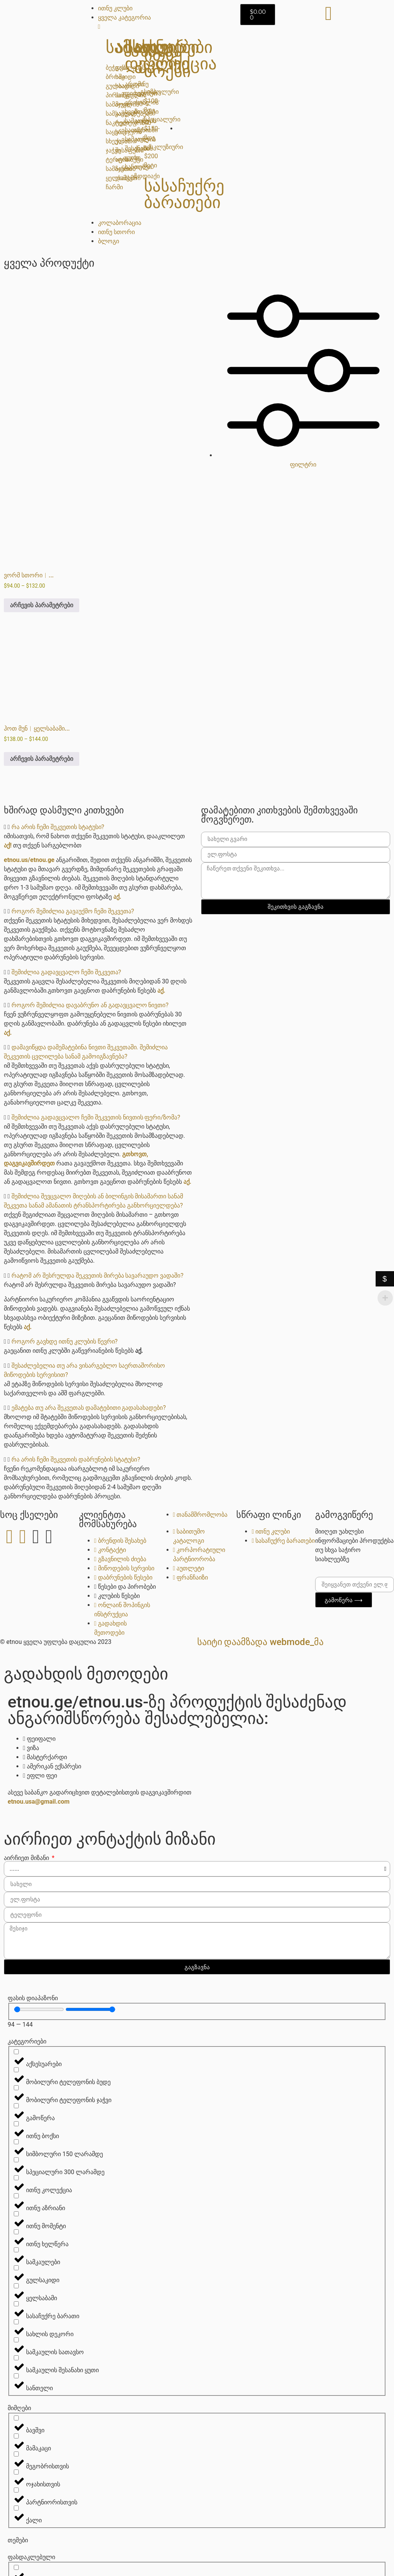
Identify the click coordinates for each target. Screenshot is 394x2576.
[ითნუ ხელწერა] (16, 2231)
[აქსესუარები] (16, 2051)
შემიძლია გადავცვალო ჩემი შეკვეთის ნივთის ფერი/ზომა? (95, 1117)
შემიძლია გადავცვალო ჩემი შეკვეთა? (66, 972)
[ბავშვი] (16, 2417)
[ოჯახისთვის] (16, 2471)
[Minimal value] (39, 2009)
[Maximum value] (90, 2009)
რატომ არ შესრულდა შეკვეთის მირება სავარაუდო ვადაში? (97, 1275)
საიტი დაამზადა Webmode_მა (260, 1642)
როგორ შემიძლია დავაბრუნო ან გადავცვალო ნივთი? (89, 1005)
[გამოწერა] (16, 2105)
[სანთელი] (16, 2375)
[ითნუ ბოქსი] (16, 2123)
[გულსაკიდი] (16, 2267)
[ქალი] (16, 2508)
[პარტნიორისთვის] (16, 2490)
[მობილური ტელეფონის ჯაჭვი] (16, 2087)
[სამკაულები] (16, 2249)
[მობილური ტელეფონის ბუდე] (16, 2069)
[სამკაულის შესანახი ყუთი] (16, 2357)
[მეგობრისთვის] (16, 2453)
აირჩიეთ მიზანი (27, 1858)
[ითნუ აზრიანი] (16, 2195)
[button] (98, 827)
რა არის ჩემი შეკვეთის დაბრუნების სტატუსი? (75, 1459)
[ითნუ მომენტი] (16, 2213)
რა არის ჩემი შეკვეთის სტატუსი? (57, 827)
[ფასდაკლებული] (16, 2567)
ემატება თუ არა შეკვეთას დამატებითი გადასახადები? (88, 1407)
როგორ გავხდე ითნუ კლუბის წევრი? (64, 1341)
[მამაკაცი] (16, 2435)
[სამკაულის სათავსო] (16, 2339)
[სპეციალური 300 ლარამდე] (16, 2159)
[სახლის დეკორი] (16, 2321)
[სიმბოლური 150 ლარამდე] (16, 2141)
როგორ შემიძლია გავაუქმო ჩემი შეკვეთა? (72, 911)
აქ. (117, 896)
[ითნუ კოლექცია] (16, 2177)
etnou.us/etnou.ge (29, 860)
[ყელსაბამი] (16, 2285)
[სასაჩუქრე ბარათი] (16, 2303)
